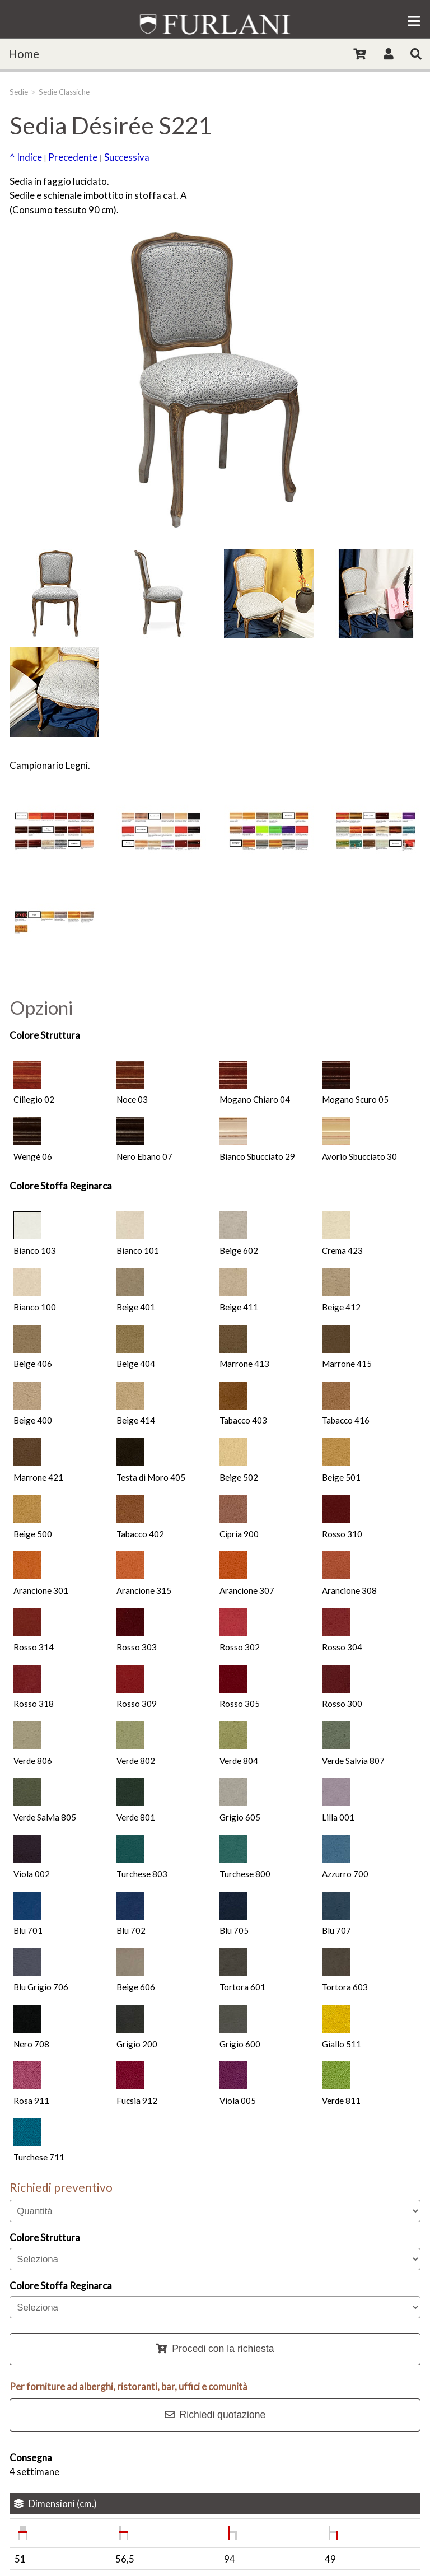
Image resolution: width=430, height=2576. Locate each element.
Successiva (126, 157)
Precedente (72, 157)
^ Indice (26, 157)
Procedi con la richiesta (215, 2348)
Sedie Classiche (64, 91)
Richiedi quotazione (215, 2414)
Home (23, 53)
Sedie (19, 91)
